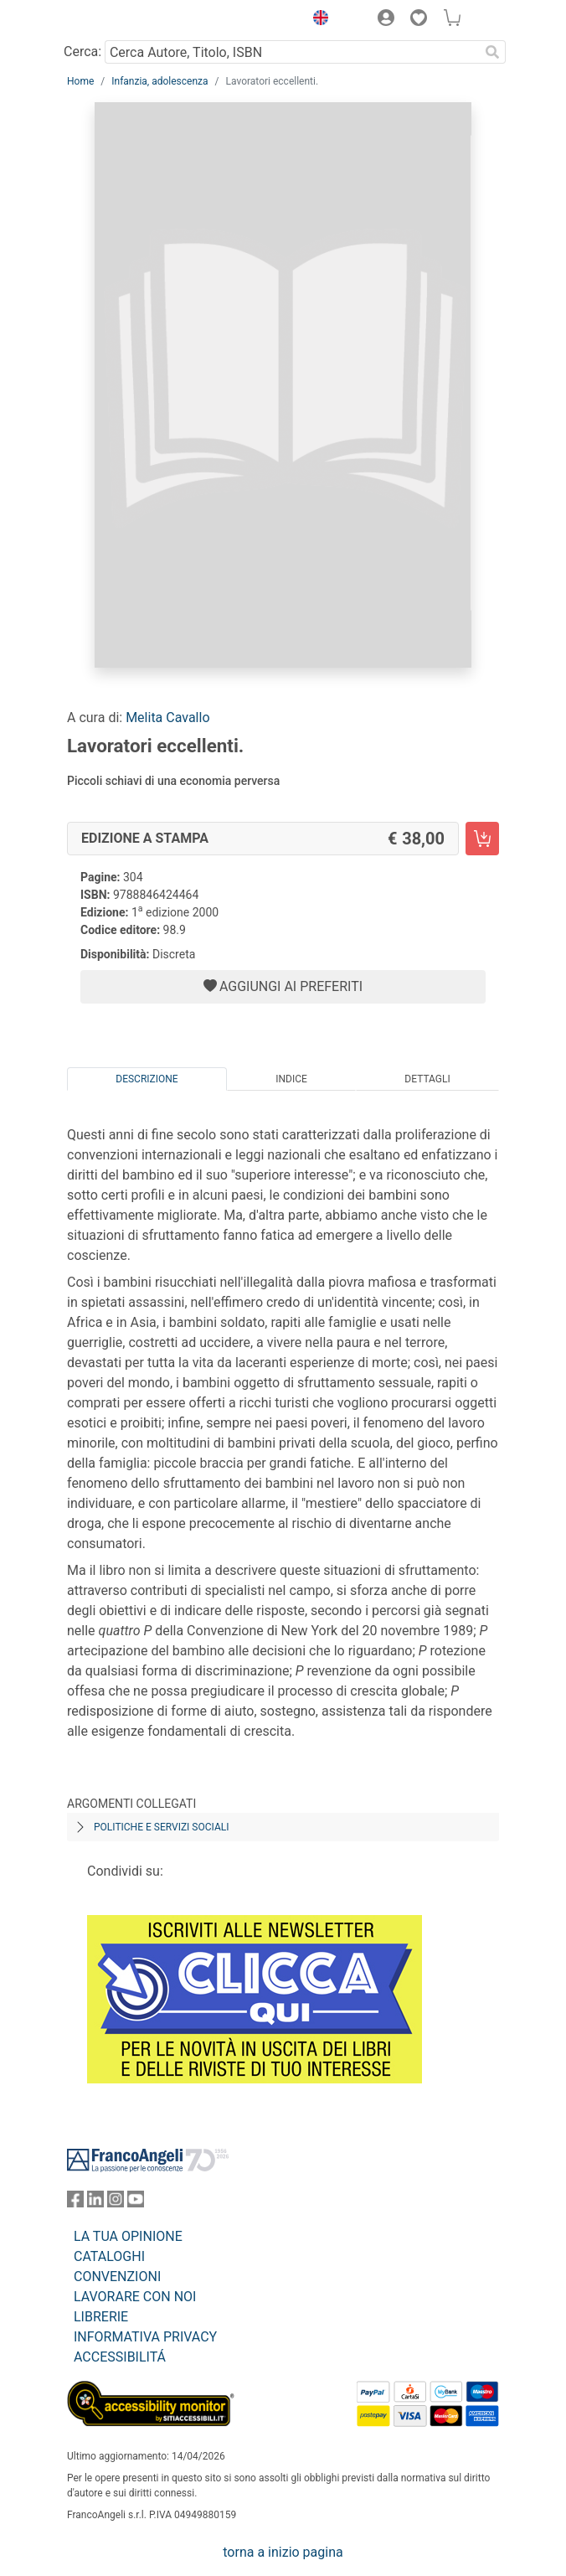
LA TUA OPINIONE (128, 2236)
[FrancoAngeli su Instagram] (115, 2203)
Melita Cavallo (167, 717)
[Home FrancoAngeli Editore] (124, 20)
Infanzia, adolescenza (159, 81)
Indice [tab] (291, 1079)
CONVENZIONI (117, 2276)
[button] (316, 20)
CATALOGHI (109, 2256)
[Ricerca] (492, 52)
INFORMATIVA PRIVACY (145, 2337)
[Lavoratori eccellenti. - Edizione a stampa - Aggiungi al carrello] (482, 838)
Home (80, 81)
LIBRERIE (101, 2317)
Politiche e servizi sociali (161, 1827)
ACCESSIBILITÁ (120, 2357)
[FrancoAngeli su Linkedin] (95, 2203)
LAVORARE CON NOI (135, 2297)
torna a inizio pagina (282, 2552)
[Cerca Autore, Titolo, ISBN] (292, 52)
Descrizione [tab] (147, 1079)
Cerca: (82, 51)
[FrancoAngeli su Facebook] (75, 2203)
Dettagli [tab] (427, 1079)
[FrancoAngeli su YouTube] (135, 2203)
